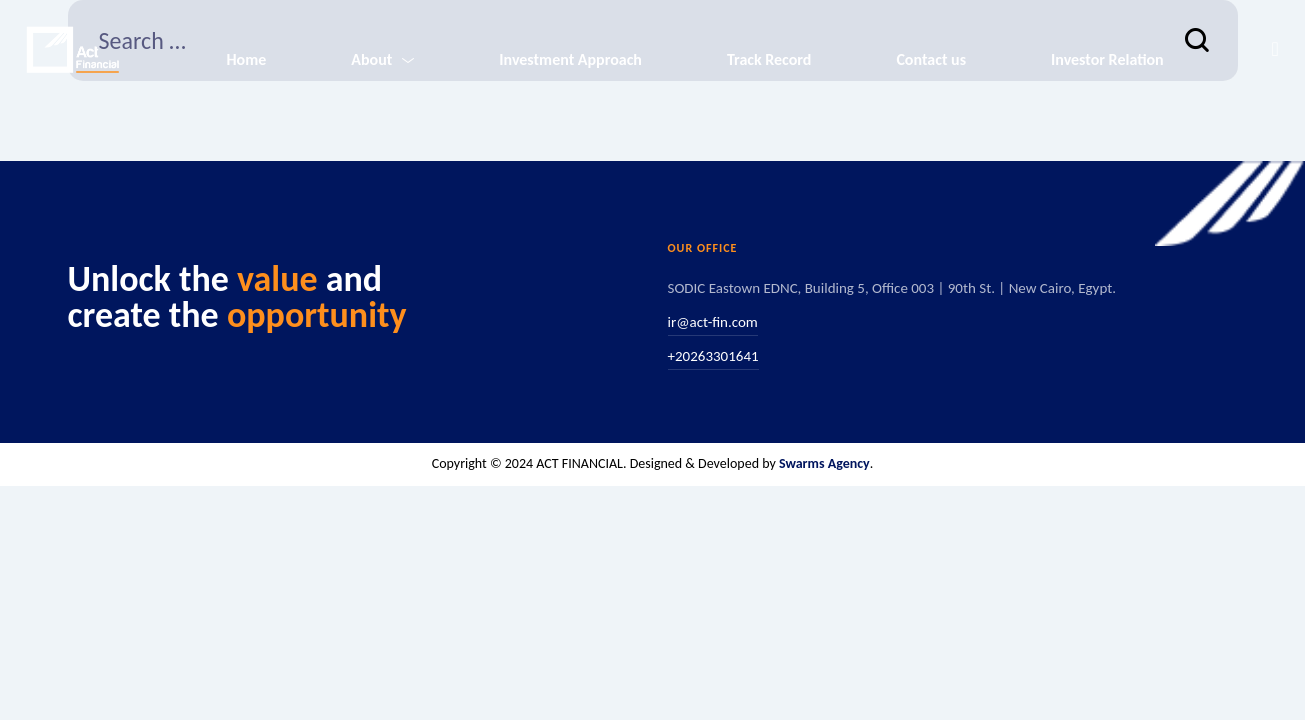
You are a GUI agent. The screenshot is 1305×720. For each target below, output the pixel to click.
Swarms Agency (824, 463)
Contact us (931, 59)
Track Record (769, 59)
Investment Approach (570, 59)
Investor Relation (1107, 59)
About (371, 59)
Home (246, 59)
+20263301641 (713, 356)
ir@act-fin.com (713, 322)
